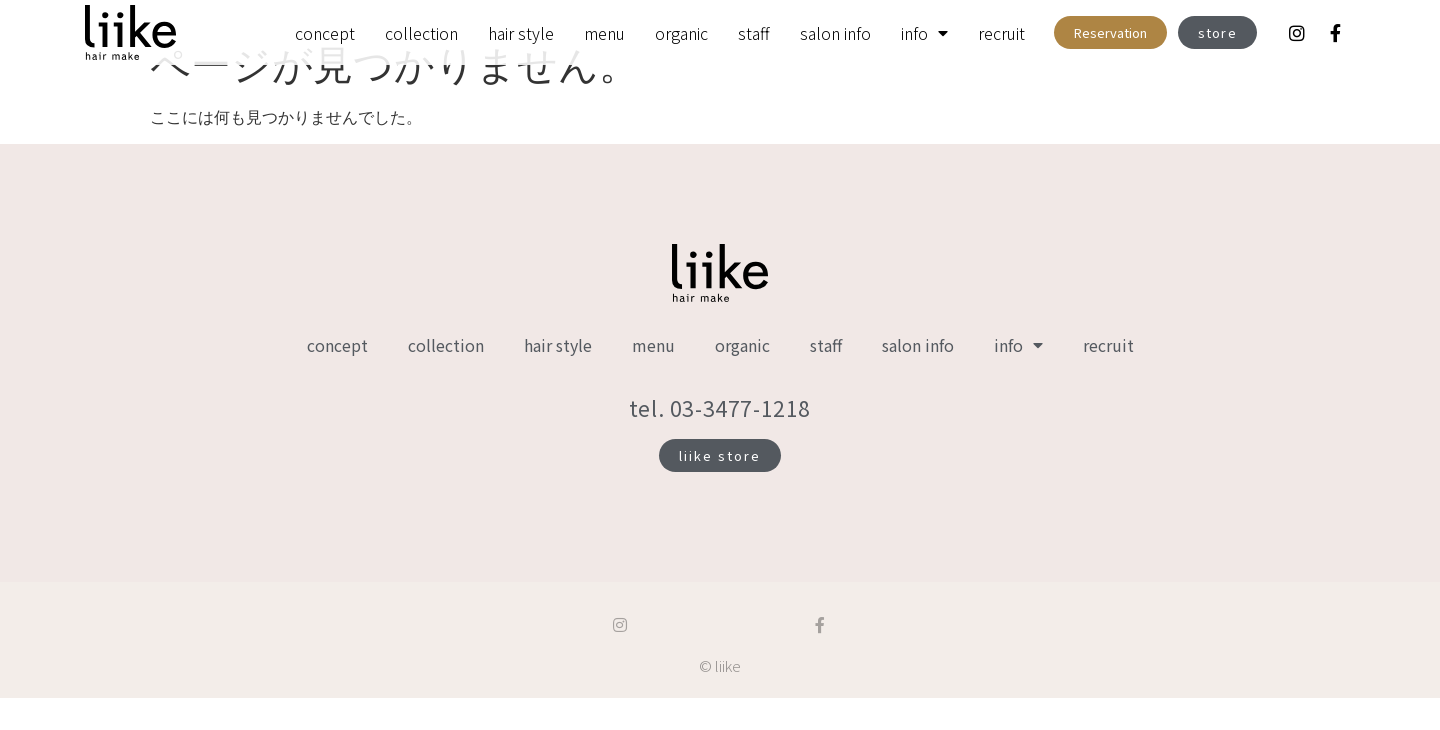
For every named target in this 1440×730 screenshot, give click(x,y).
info (924, 33)
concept (325, 33)
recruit (1001, 33)
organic (681, 33)
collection (421, 33)
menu (604, 33)
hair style (521, 33)
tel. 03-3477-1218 (720, 440)
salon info (835, 33)
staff (754, 33)
